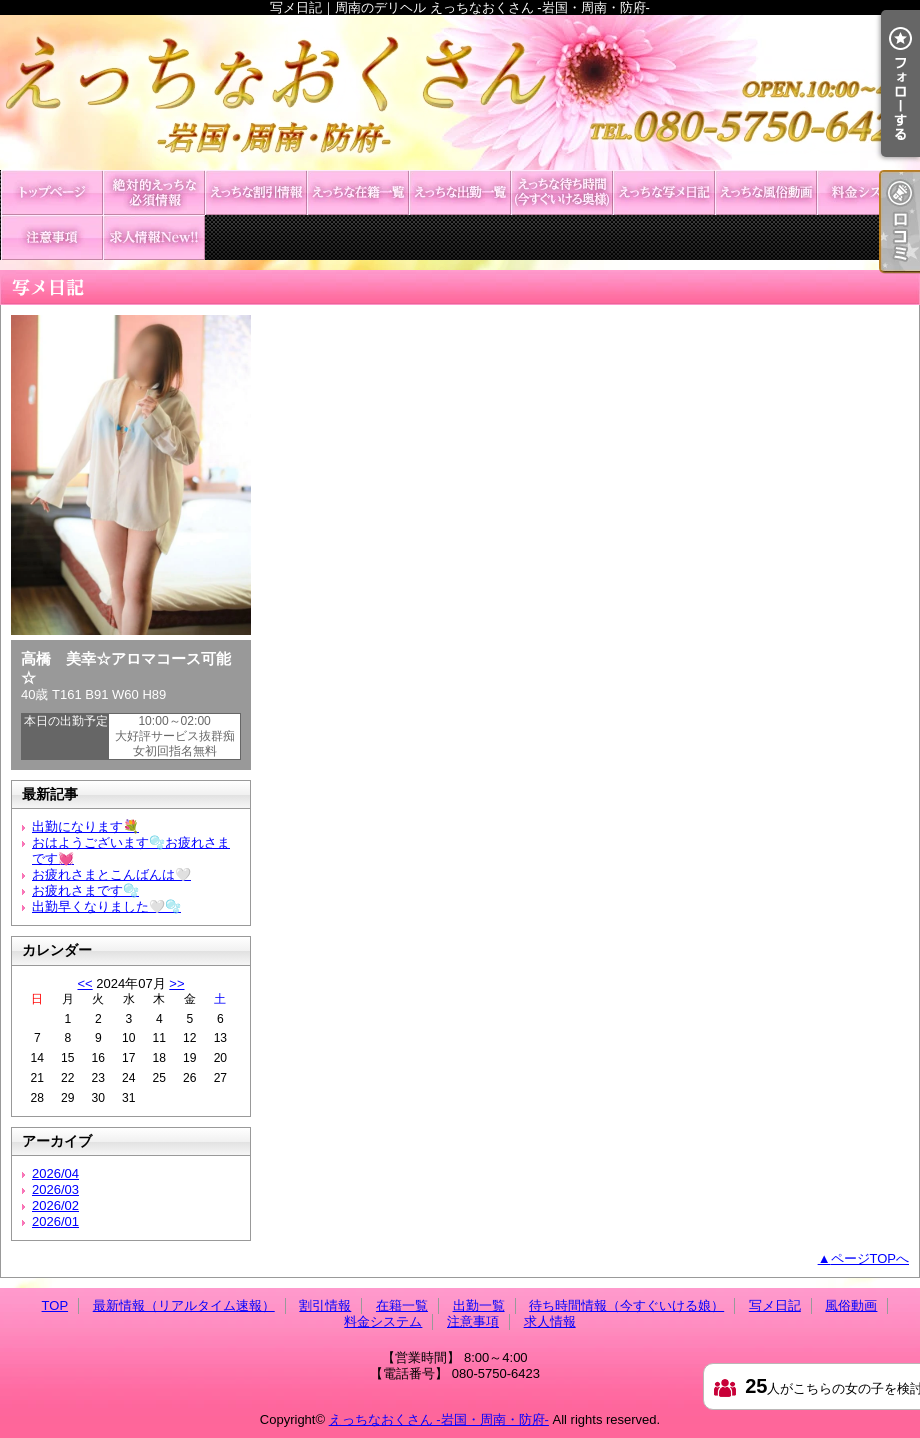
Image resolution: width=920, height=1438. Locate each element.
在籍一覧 (358, 192)
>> (176, 983)
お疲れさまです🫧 (85, 890)
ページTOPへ (870, 1258)
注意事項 (52, 237)
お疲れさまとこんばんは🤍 (111, 874)
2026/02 (55, 1205)
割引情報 (256, 192)
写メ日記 (664, 192)
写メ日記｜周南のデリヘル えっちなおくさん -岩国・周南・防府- (460, 92)
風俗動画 (766, 192)
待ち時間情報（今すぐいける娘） (562, 192)
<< (84, 983)
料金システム (868, 192)
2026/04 (55, 1173)
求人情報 (154, 237)
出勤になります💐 (85, 826)
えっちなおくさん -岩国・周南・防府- (439, 1419)
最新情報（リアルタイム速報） (154, 192)
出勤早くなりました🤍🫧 (106, 906)
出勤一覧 (460, 192)
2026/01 (55, 1221)
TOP (52, 192)
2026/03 (55, 1189)
